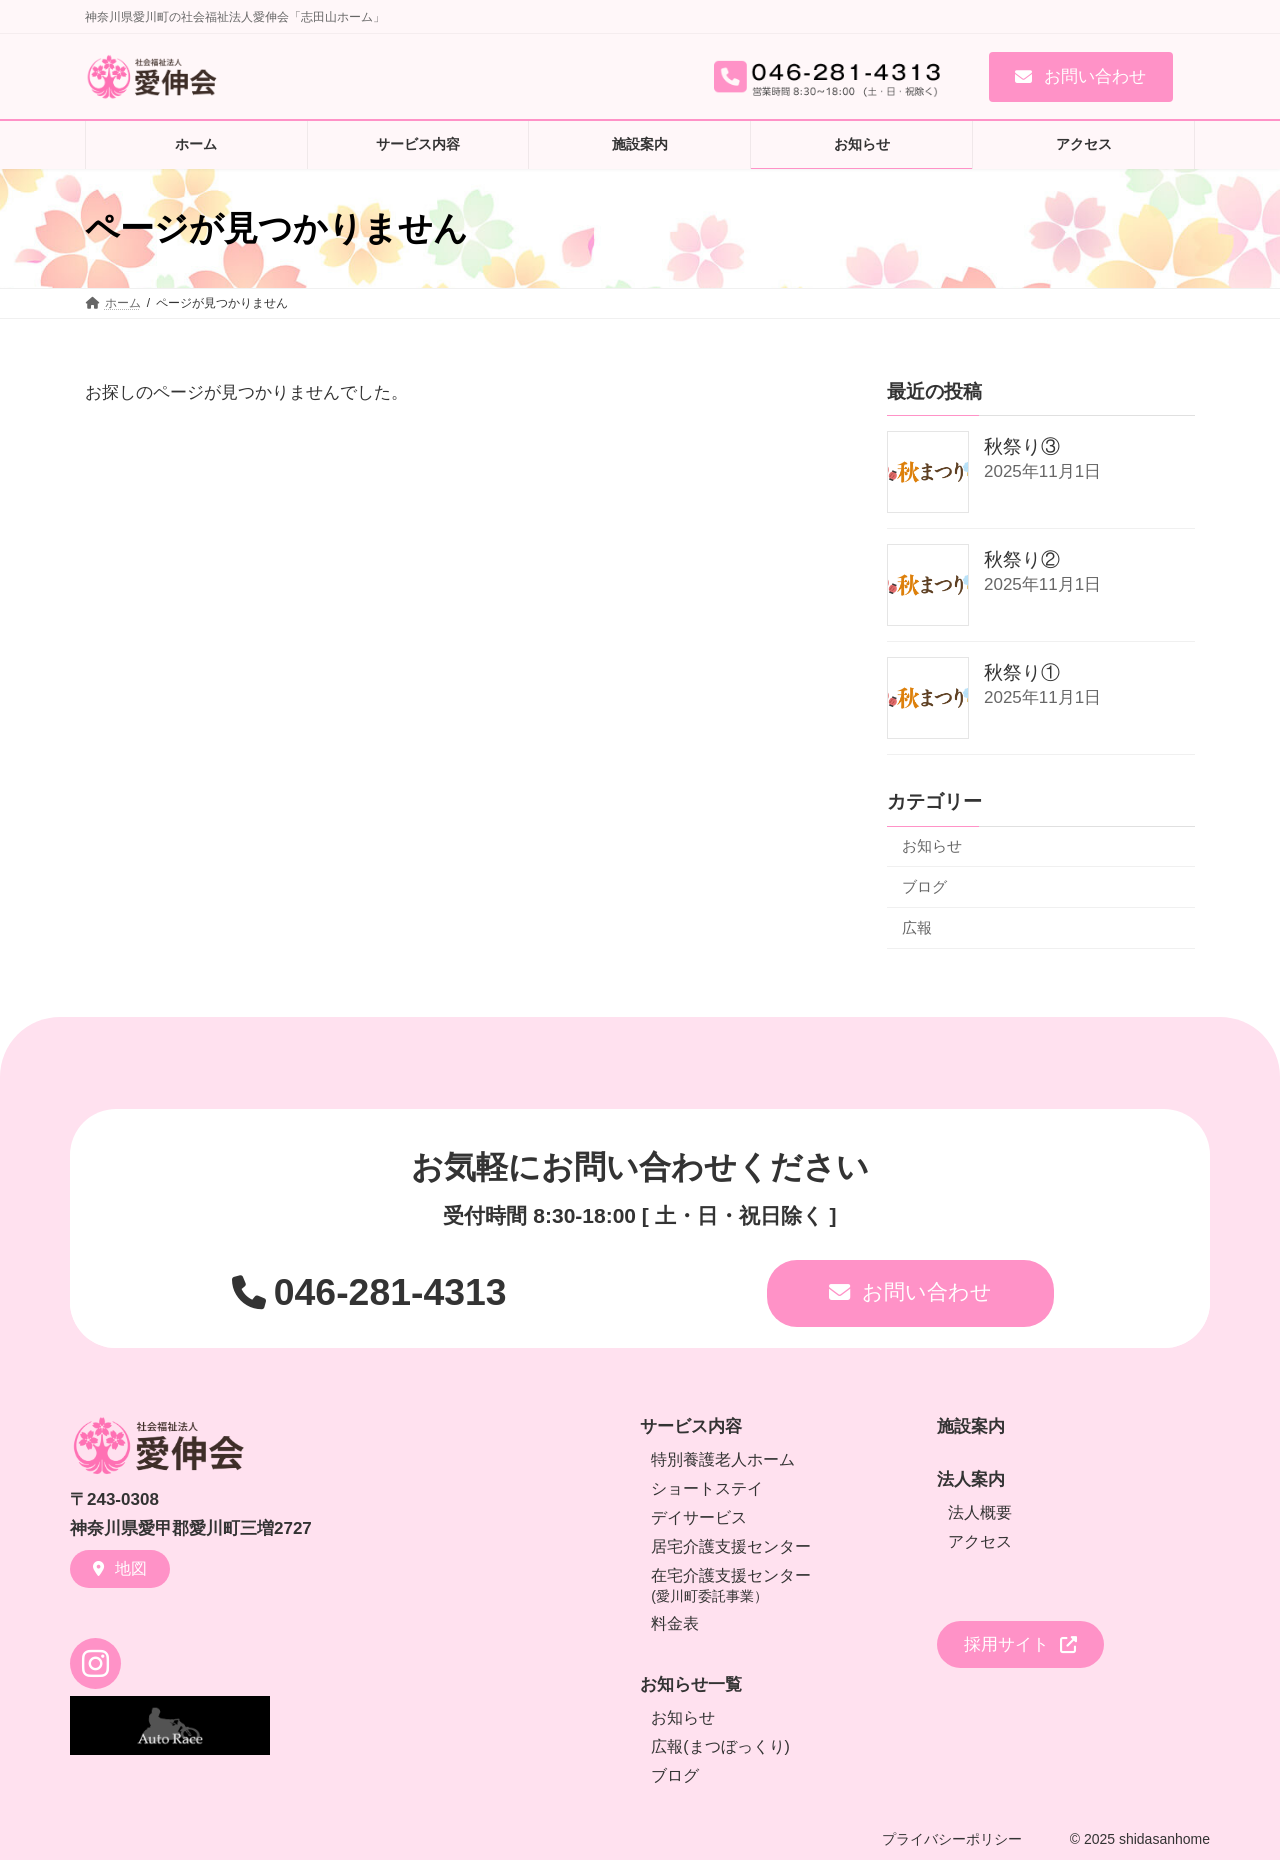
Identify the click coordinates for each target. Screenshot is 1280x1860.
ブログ (924, 886)
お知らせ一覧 (691, 1684)
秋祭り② (1022, 559)
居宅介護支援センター (731, 1546)
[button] (1081, 76)
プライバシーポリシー (952, 1839)
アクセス (980, 1541)
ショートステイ (707, 1488)
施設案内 (971, 1426)
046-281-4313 (390, 1292)
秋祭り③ (1022, 446)
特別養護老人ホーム (723, 1459)
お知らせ (932, 846)
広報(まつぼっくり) (720, 1746)
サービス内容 (691, 1426)
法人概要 (980, 1512)
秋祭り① (1022, 672)
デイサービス (699, 1517)
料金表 (675, 1623)
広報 (917, 927)
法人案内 (971, 1479)
